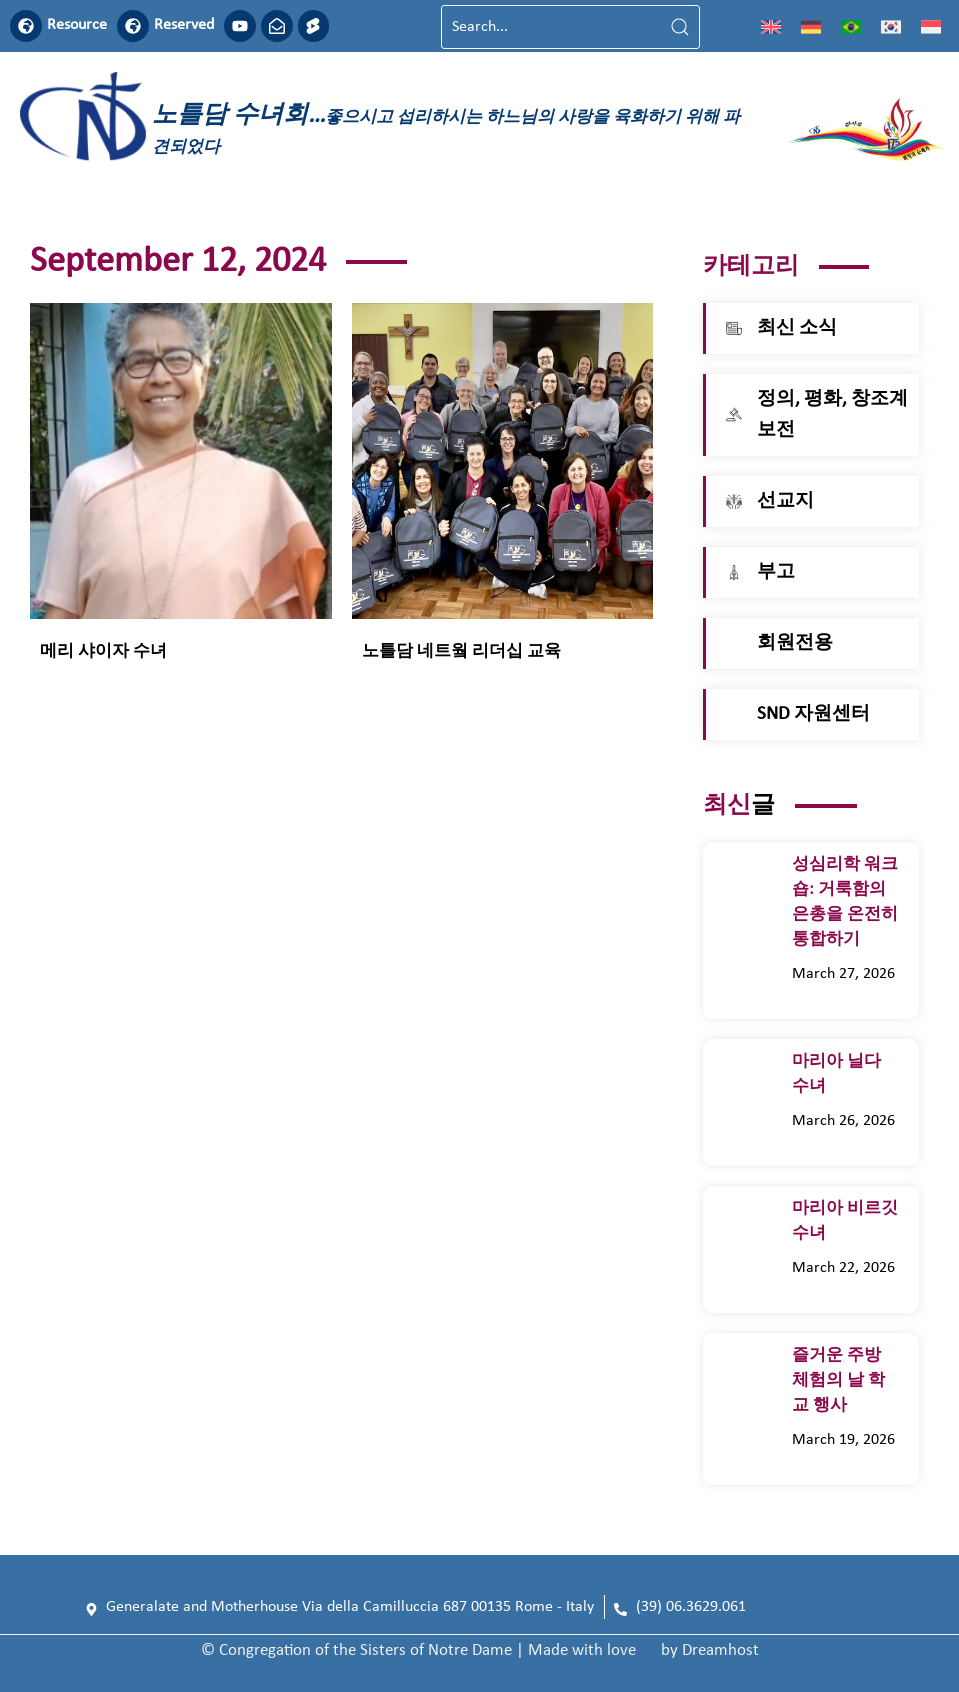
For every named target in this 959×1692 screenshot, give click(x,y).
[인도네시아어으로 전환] (931, 27)
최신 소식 (797, 328)
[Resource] (26, 26)
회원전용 (795, 643)
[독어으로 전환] (811, 27)
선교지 (785, 501)
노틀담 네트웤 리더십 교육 (461, 652)
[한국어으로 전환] (891, 27)
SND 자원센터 (813, 714)
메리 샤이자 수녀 (109, 652)
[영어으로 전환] (771, 27)
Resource (77, 26)
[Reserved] (133, 26)
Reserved (184, 26)
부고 (776, 572)
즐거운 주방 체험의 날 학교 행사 (838, 1380)
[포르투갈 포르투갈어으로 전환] (851, 27)
